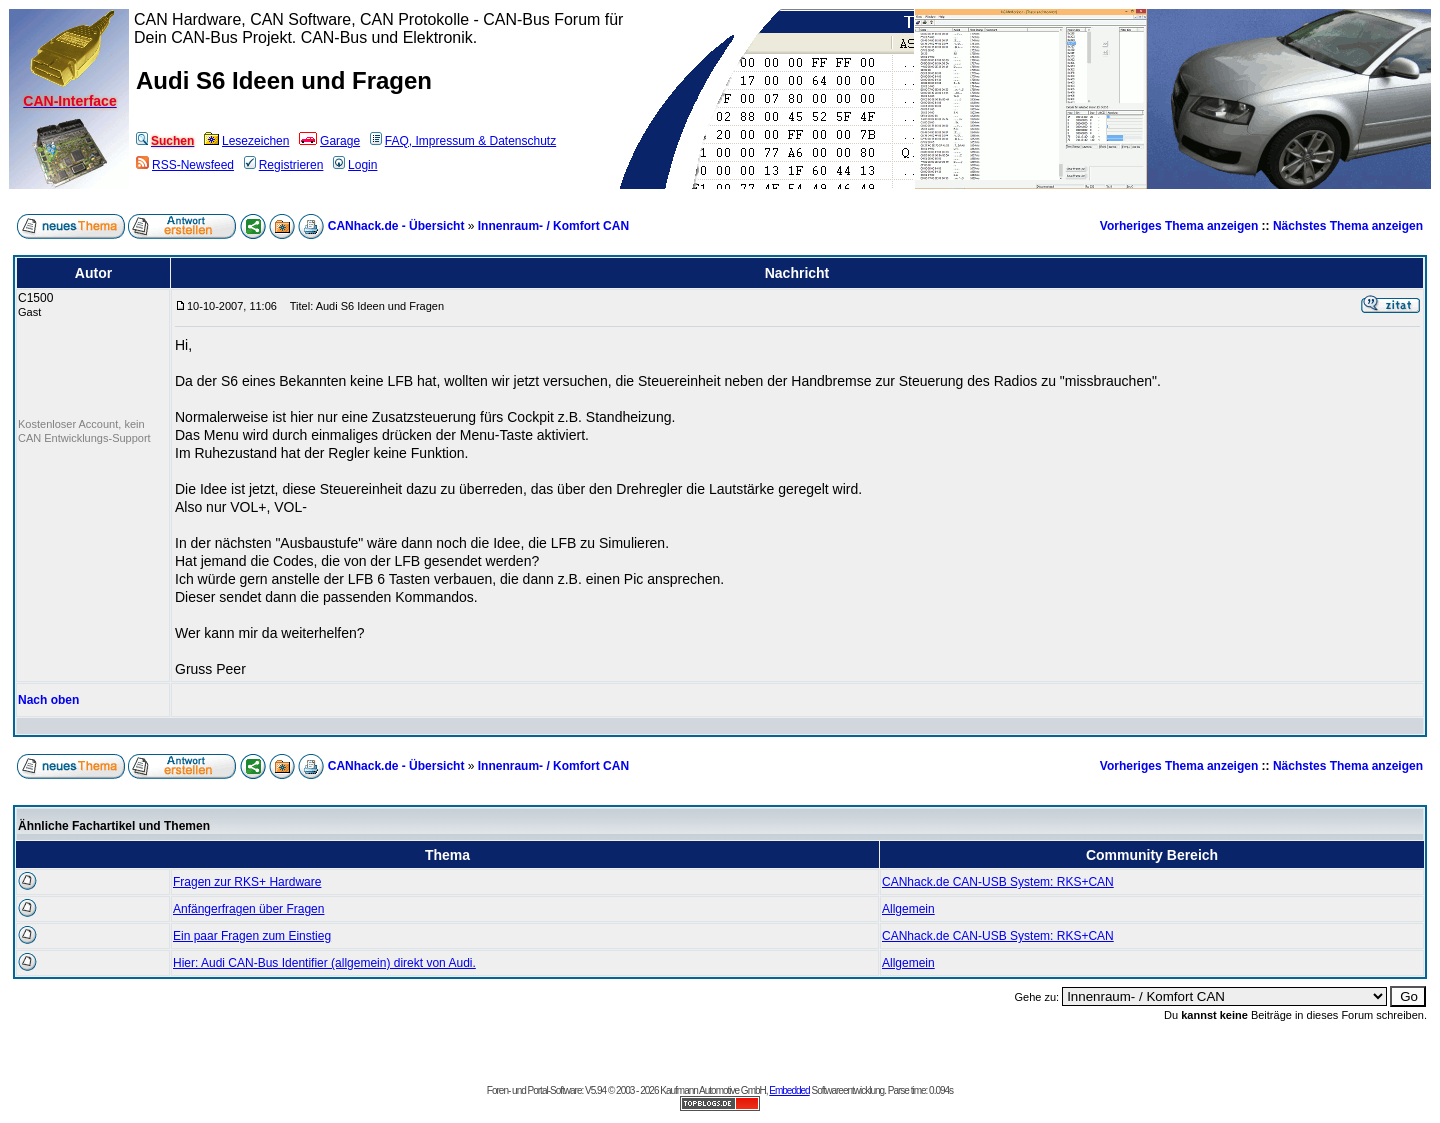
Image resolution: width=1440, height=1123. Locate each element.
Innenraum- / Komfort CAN (553, 226)
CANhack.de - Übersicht (396, 226)
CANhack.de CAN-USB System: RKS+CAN (998, 882)
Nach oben (48, 700)
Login (355, 165)
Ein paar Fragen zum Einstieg (252, 936)
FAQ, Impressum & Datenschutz (463, 141)
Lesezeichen (246, 141)
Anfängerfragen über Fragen (248, 909)
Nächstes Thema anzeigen (1348, 226)
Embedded (789, 1090)
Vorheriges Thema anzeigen (1179, 226)
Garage (329, 141)
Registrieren (284, 165)
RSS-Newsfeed (185, 165)
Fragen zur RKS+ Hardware (247, 882)
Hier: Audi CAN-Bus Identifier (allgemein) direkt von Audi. (324, 963)
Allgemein (908, 909)
